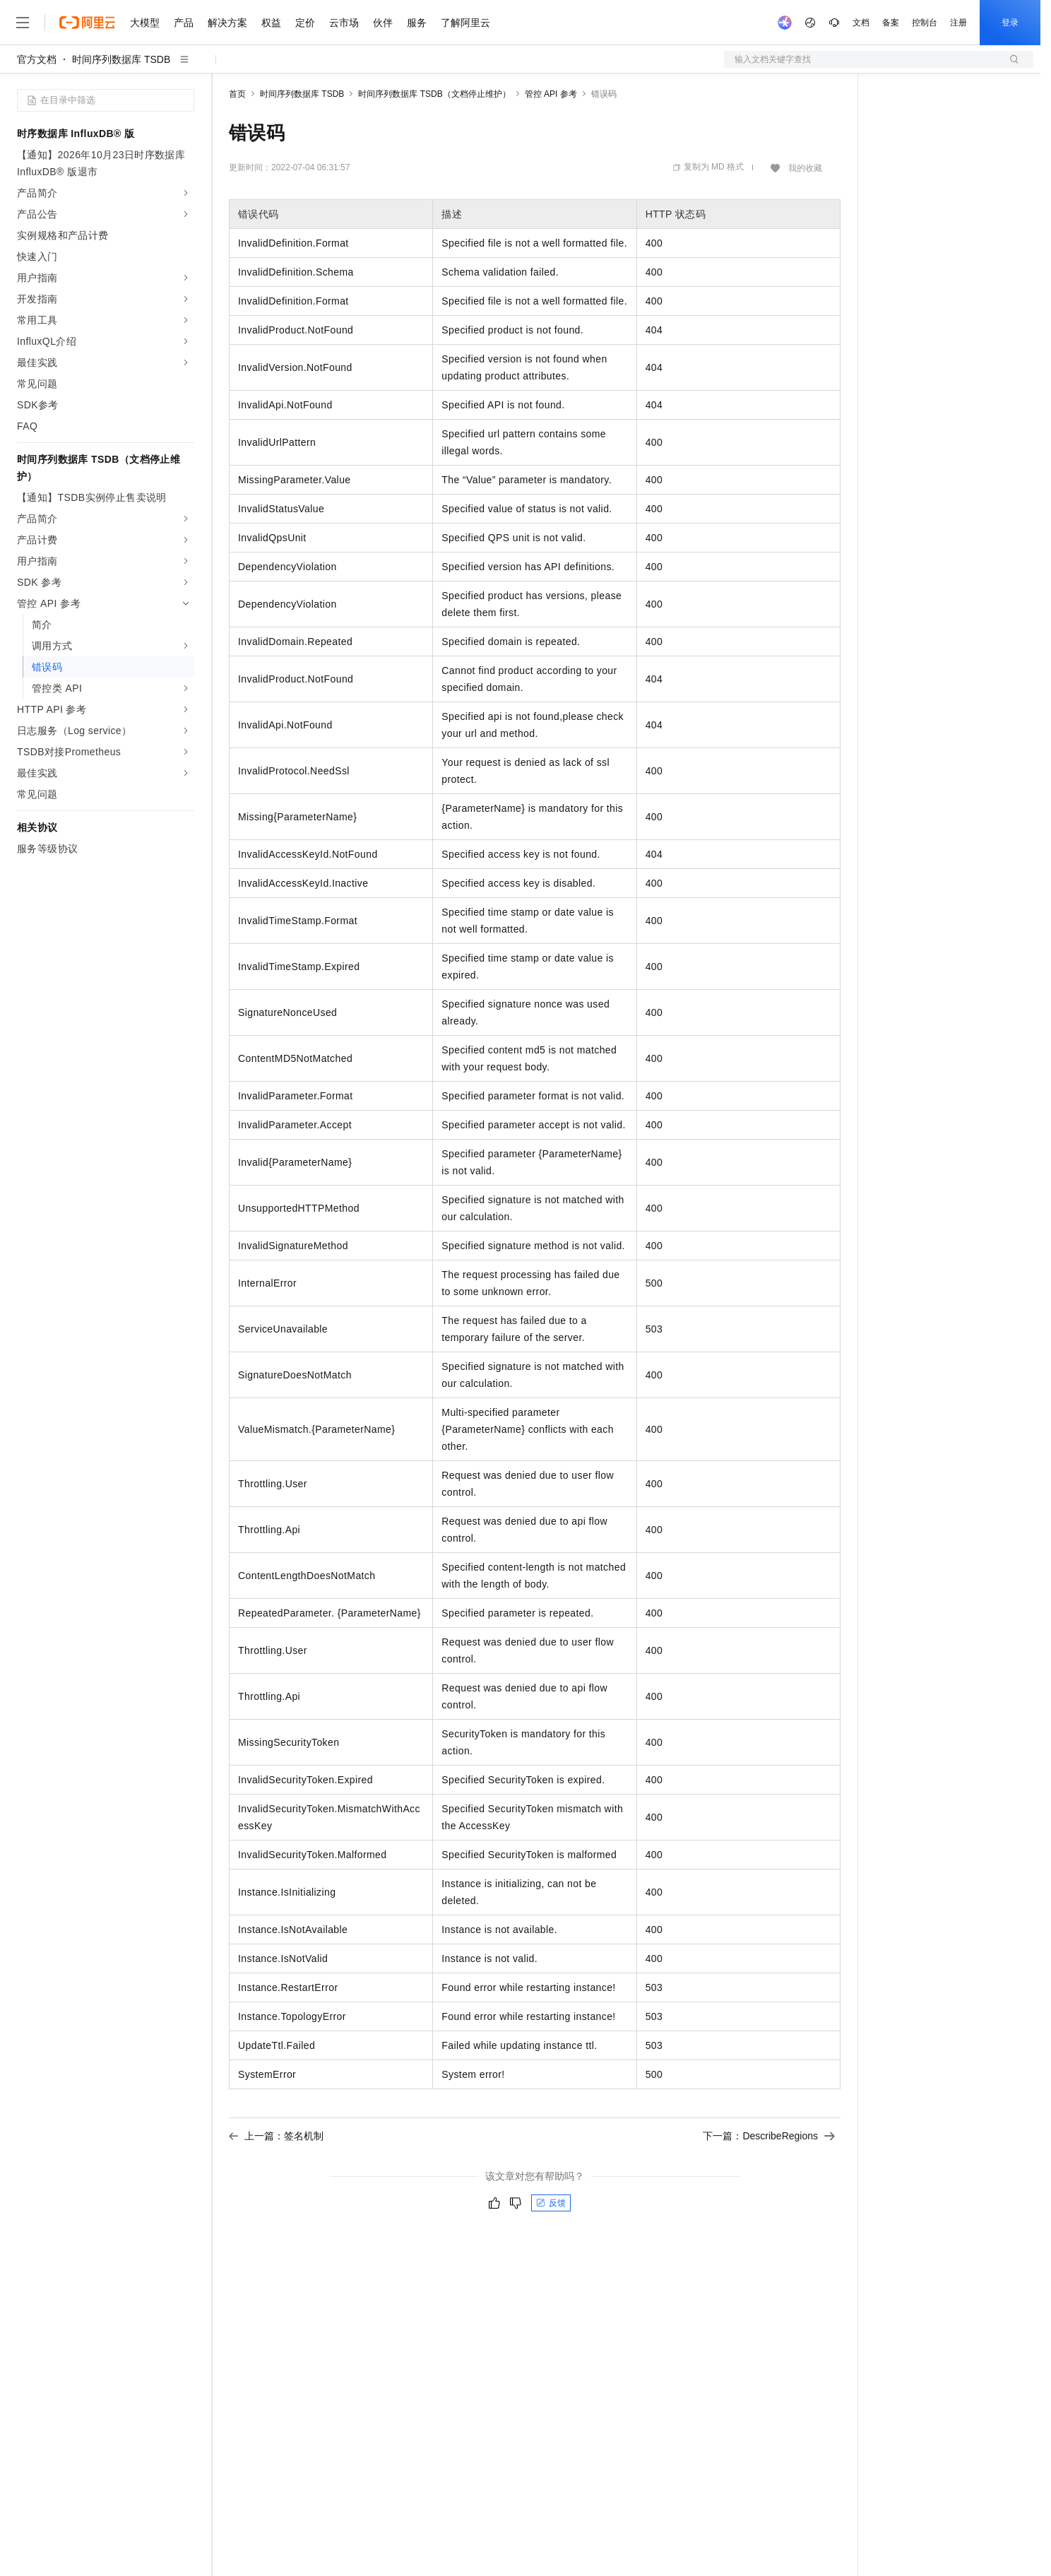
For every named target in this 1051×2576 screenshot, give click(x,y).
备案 (890, 23)
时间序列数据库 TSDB (121, 59)
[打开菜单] (22, 22)
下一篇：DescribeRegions (769, 2135)
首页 (237, 94)
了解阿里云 (465, 22)
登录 (1010, 23)
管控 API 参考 (551, 94)
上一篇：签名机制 (276, 2135)
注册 (958, 23)
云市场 (344, 22)
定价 (305, 22)
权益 (271, 22)
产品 (184, 22)
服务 (417, 22)
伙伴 (383, 22)
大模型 (145, 22)
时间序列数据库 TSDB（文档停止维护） (434, 94)
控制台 (924, 23)
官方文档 (37, 59)
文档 (861, 23)
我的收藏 (805, 168)
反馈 (551, 2203)
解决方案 (227, 22)
